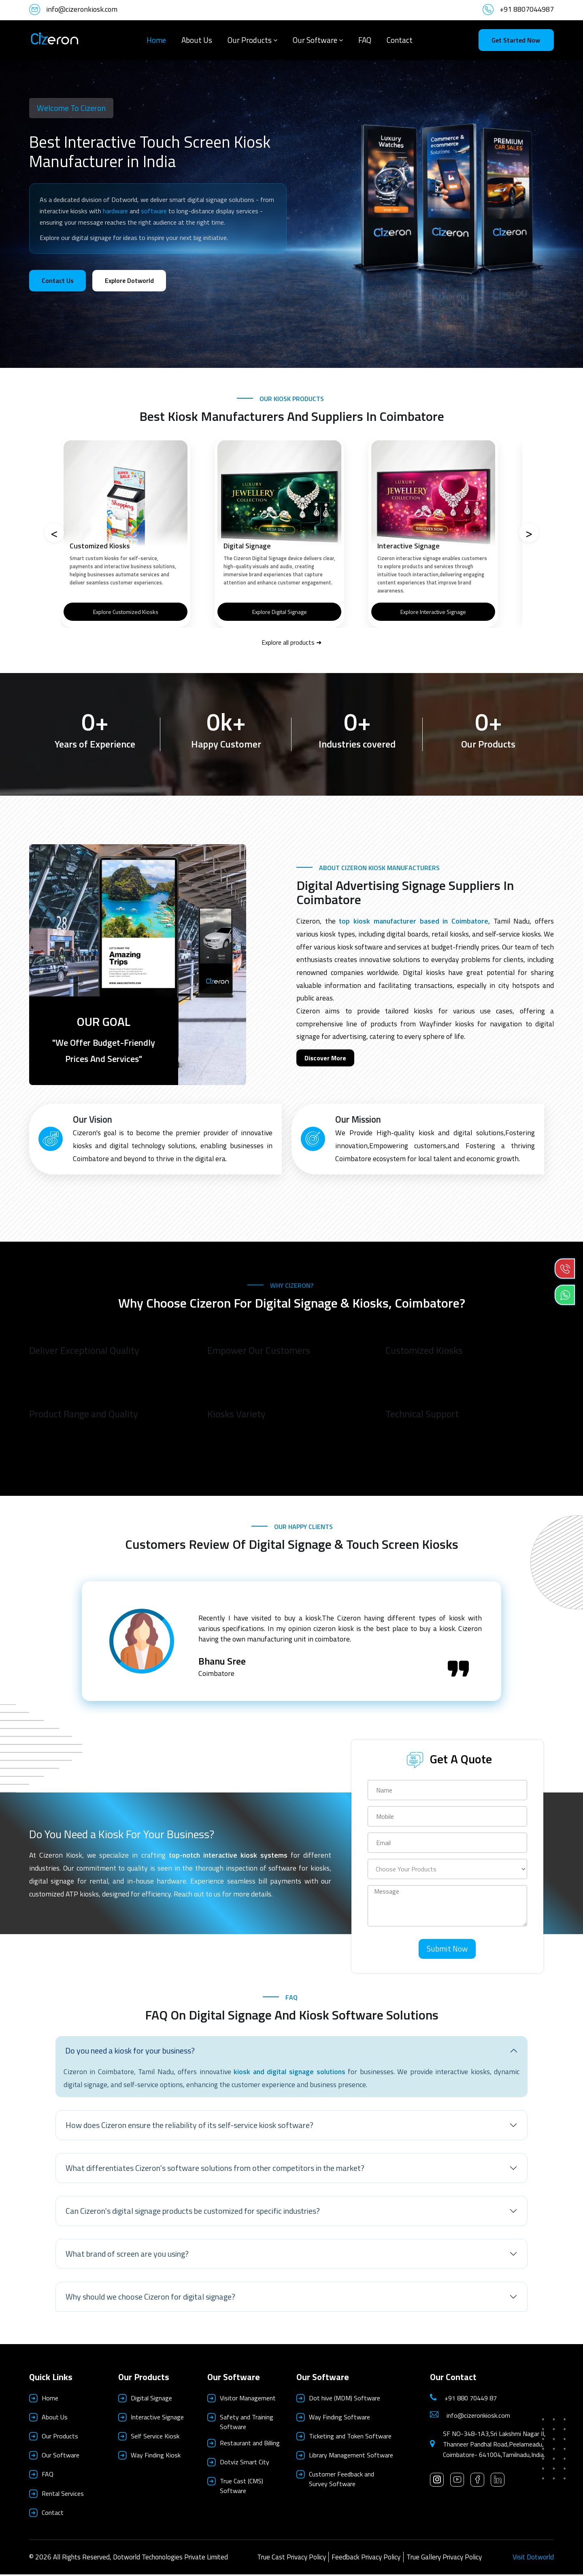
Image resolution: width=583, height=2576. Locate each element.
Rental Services (63, 2495)
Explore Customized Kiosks (125, 611)
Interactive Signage (157, 2418)
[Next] (528, 532)
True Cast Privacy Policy (291, 2558)
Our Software (315, 40)
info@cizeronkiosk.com (81, 9)
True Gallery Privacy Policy (444, 2558)
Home (156, 40)
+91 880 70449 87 (471, 2399)
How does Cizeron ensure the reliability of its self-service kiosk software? (189, 2126)
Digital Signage (151, 2399)
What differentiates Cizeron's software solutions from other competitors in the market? (215, 2169)
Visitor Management (248, 2399)
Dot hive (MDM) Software (344, 2399)
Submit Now (447, 1950)
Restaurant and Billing (250, 2444)
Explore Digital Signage (279, 611)
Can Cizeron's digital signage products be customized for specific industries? (193, 2212)
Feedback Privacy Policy (366, 2558)
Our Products (250, 40)
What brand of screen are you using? (127, 2255)
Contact (400, 40)
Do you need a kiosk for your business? (130, 2052)
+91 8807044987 (527, 9)
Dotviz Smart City (244, 2463)
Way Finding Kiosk (156, 2456)
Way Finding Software (339, 2418)
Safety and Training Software (246, 2423)
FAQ (364, 40)
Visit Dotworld (533, 2558)
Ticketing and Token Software (350, 2437)
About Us (196, 40)
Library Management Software (351, 2456)
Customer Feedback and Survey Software (341, 2480)
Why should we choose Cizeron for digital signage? (150, 2298)
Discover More (325, 1058)
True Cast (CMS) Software (241, 2487)
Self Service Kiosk (155, 2437)
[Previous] (54, 532)
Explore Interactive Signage (433, 611)
